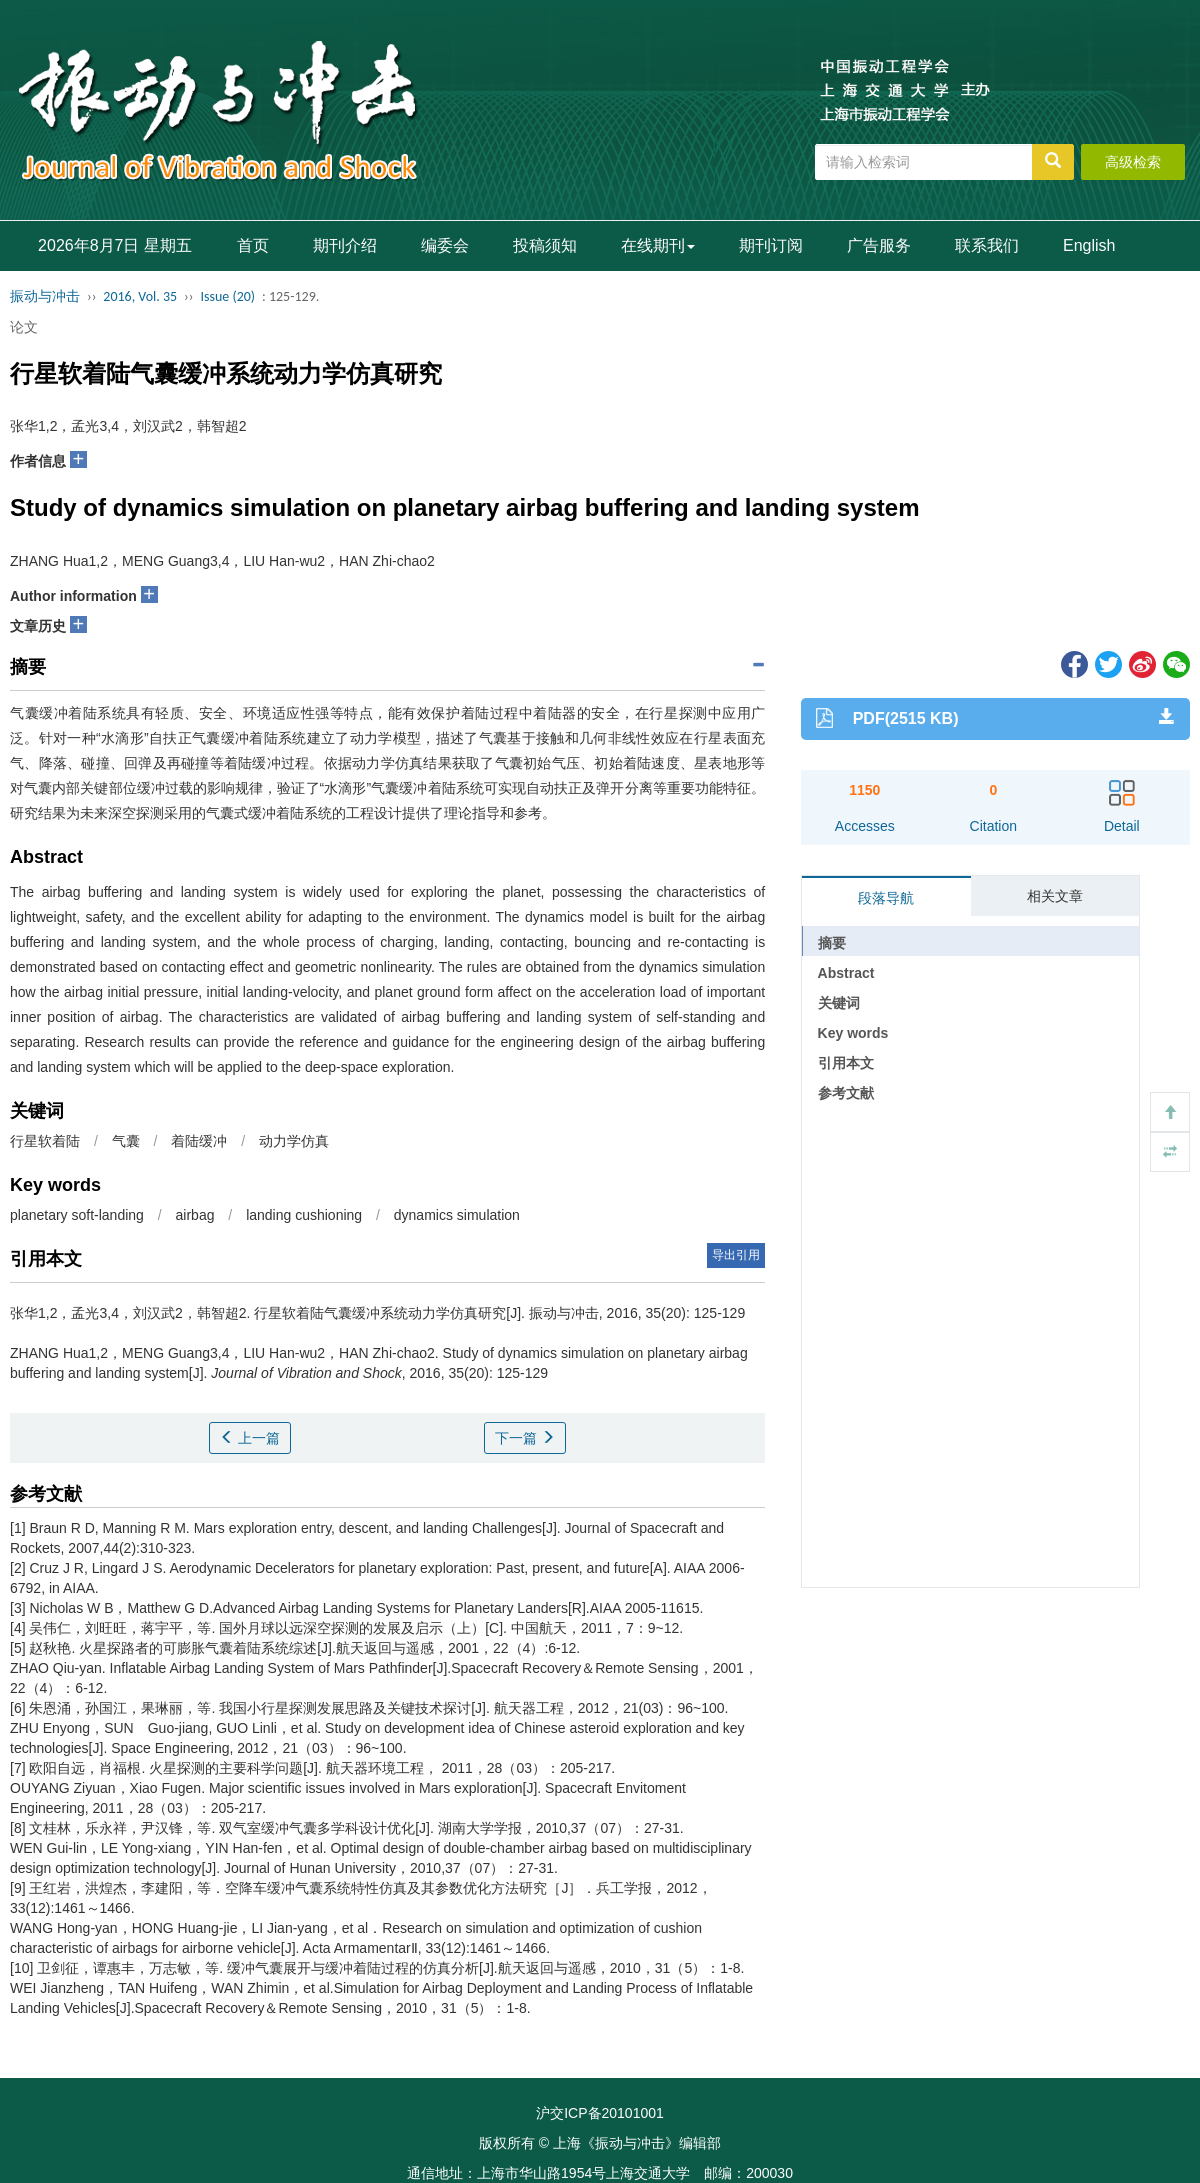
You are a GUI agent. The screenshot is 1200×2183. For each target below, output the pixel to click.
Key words (853, 1033)
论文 (24, 327)
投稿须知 (545, 245)
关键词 (839, 1003)
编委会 (445, 245)
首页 (253, 245)
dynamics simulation (457, 1215)
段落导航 (886, 898)
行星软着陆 (45, 1141)
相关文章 (1055, 896)
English (1089, 245)
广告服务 (879, 245)
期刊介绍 (345, 245)
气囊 (126, 1141)
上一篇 (250, 1438)
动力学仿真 (294, 1141)
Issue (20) (227, 296)
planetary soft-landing (77, 1215)
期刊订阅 (771, 245)
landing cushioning (304, 1215)
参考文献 (846, 1093)
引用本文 (846, 1063)
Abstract (846, 973)
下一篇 (525, 1438)
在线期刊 (658, 245)
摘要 (832, 943)
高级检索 (1133, 162)
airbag (195, 1215)
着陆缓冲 (199, 1141)
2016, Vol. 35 (140, 296)
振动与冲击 (45, 296)
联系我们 (987, 245)
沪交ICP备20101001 (600, 2113)
